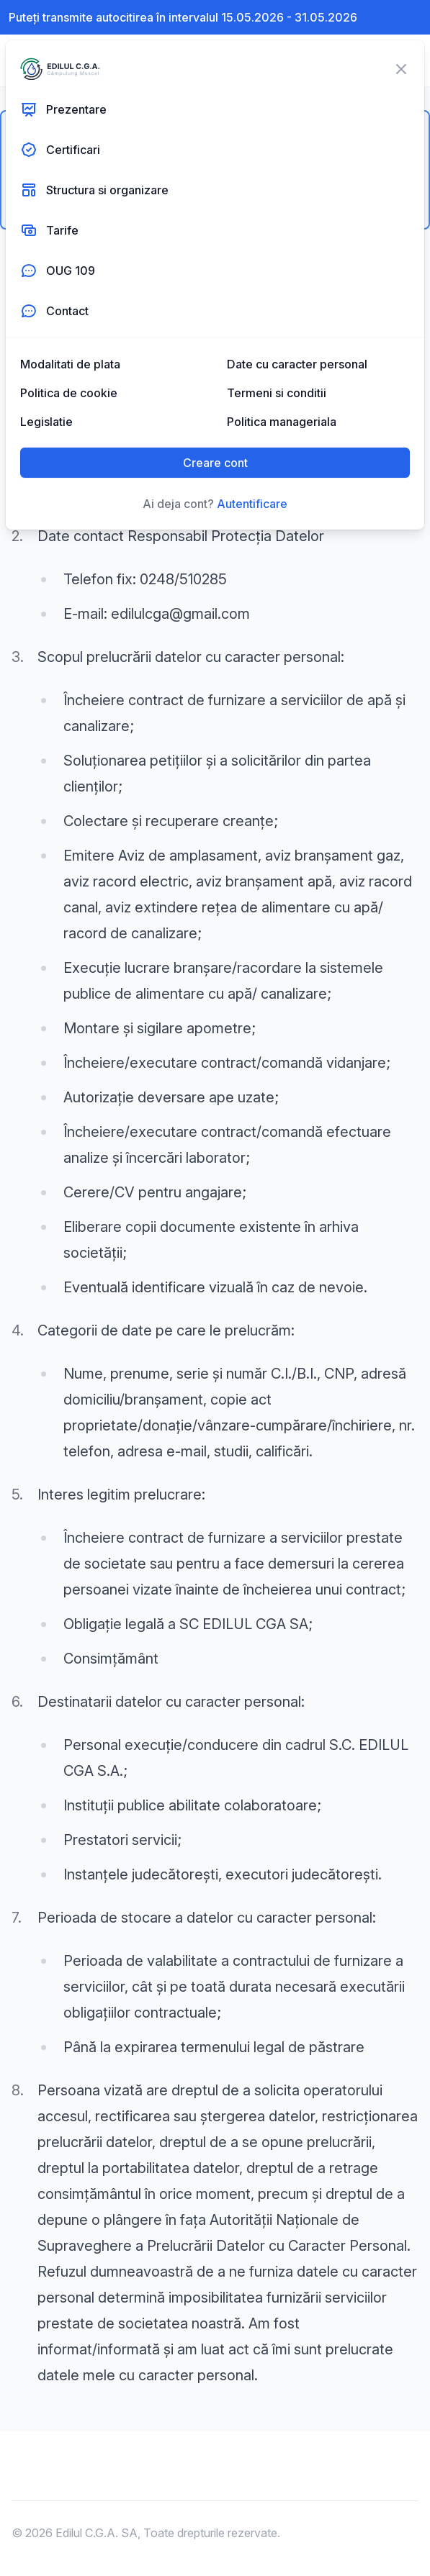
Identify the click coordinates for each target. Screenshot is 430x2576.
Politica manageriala (281, 421)
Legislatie (46, 421)
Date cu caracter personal (297, 364)
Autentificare (252, 503)
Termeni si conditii (276, 393)
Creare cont (215, 462)
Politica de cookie (68, 393)
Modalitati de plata (70, 364)
